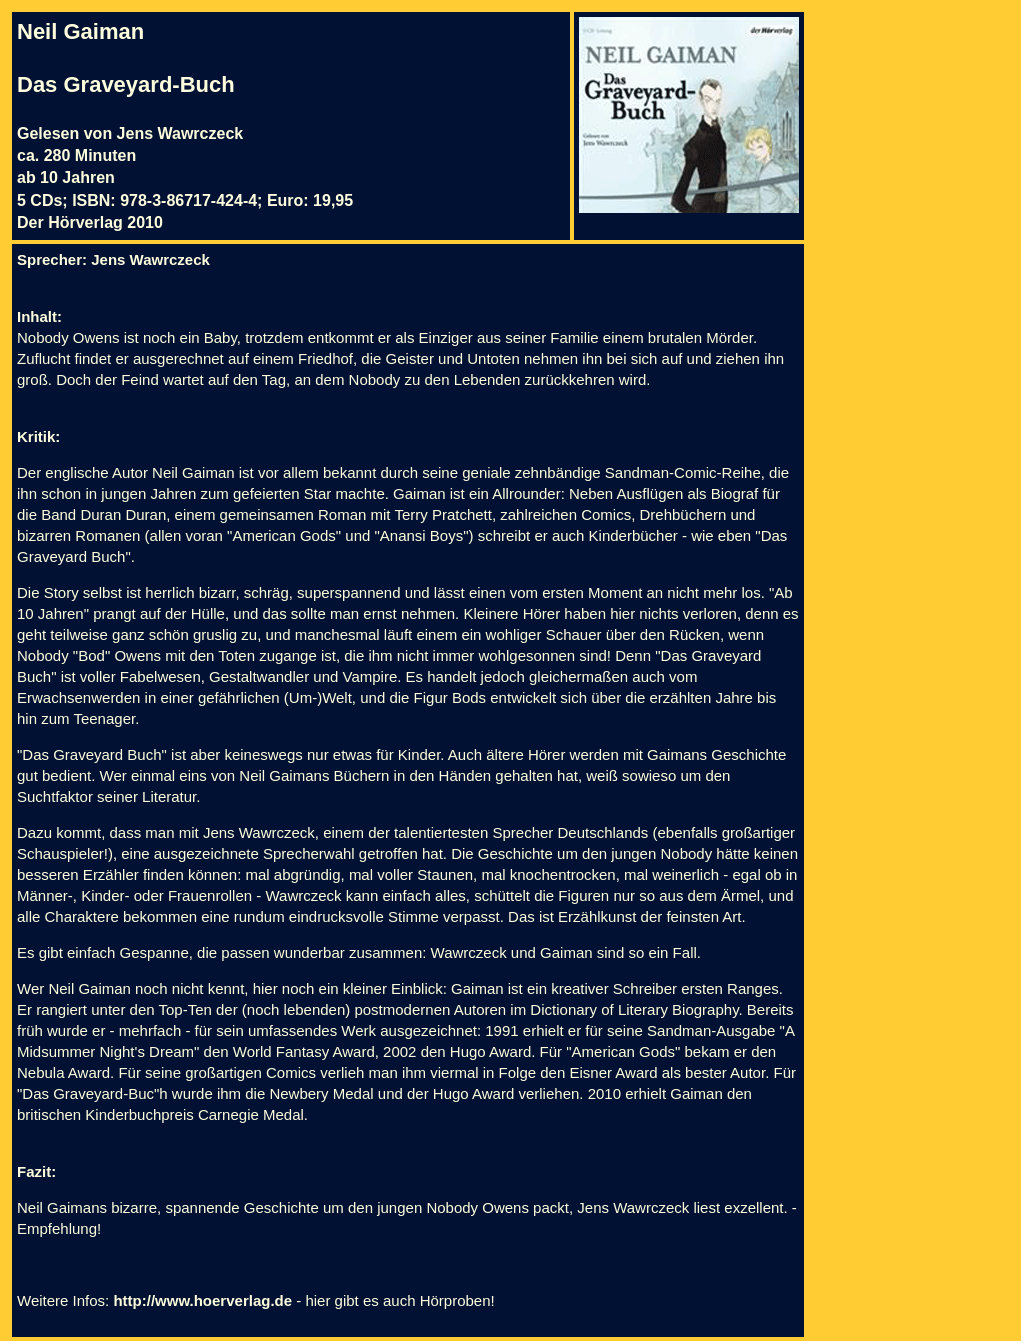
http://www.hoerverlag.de (202, 1300)
